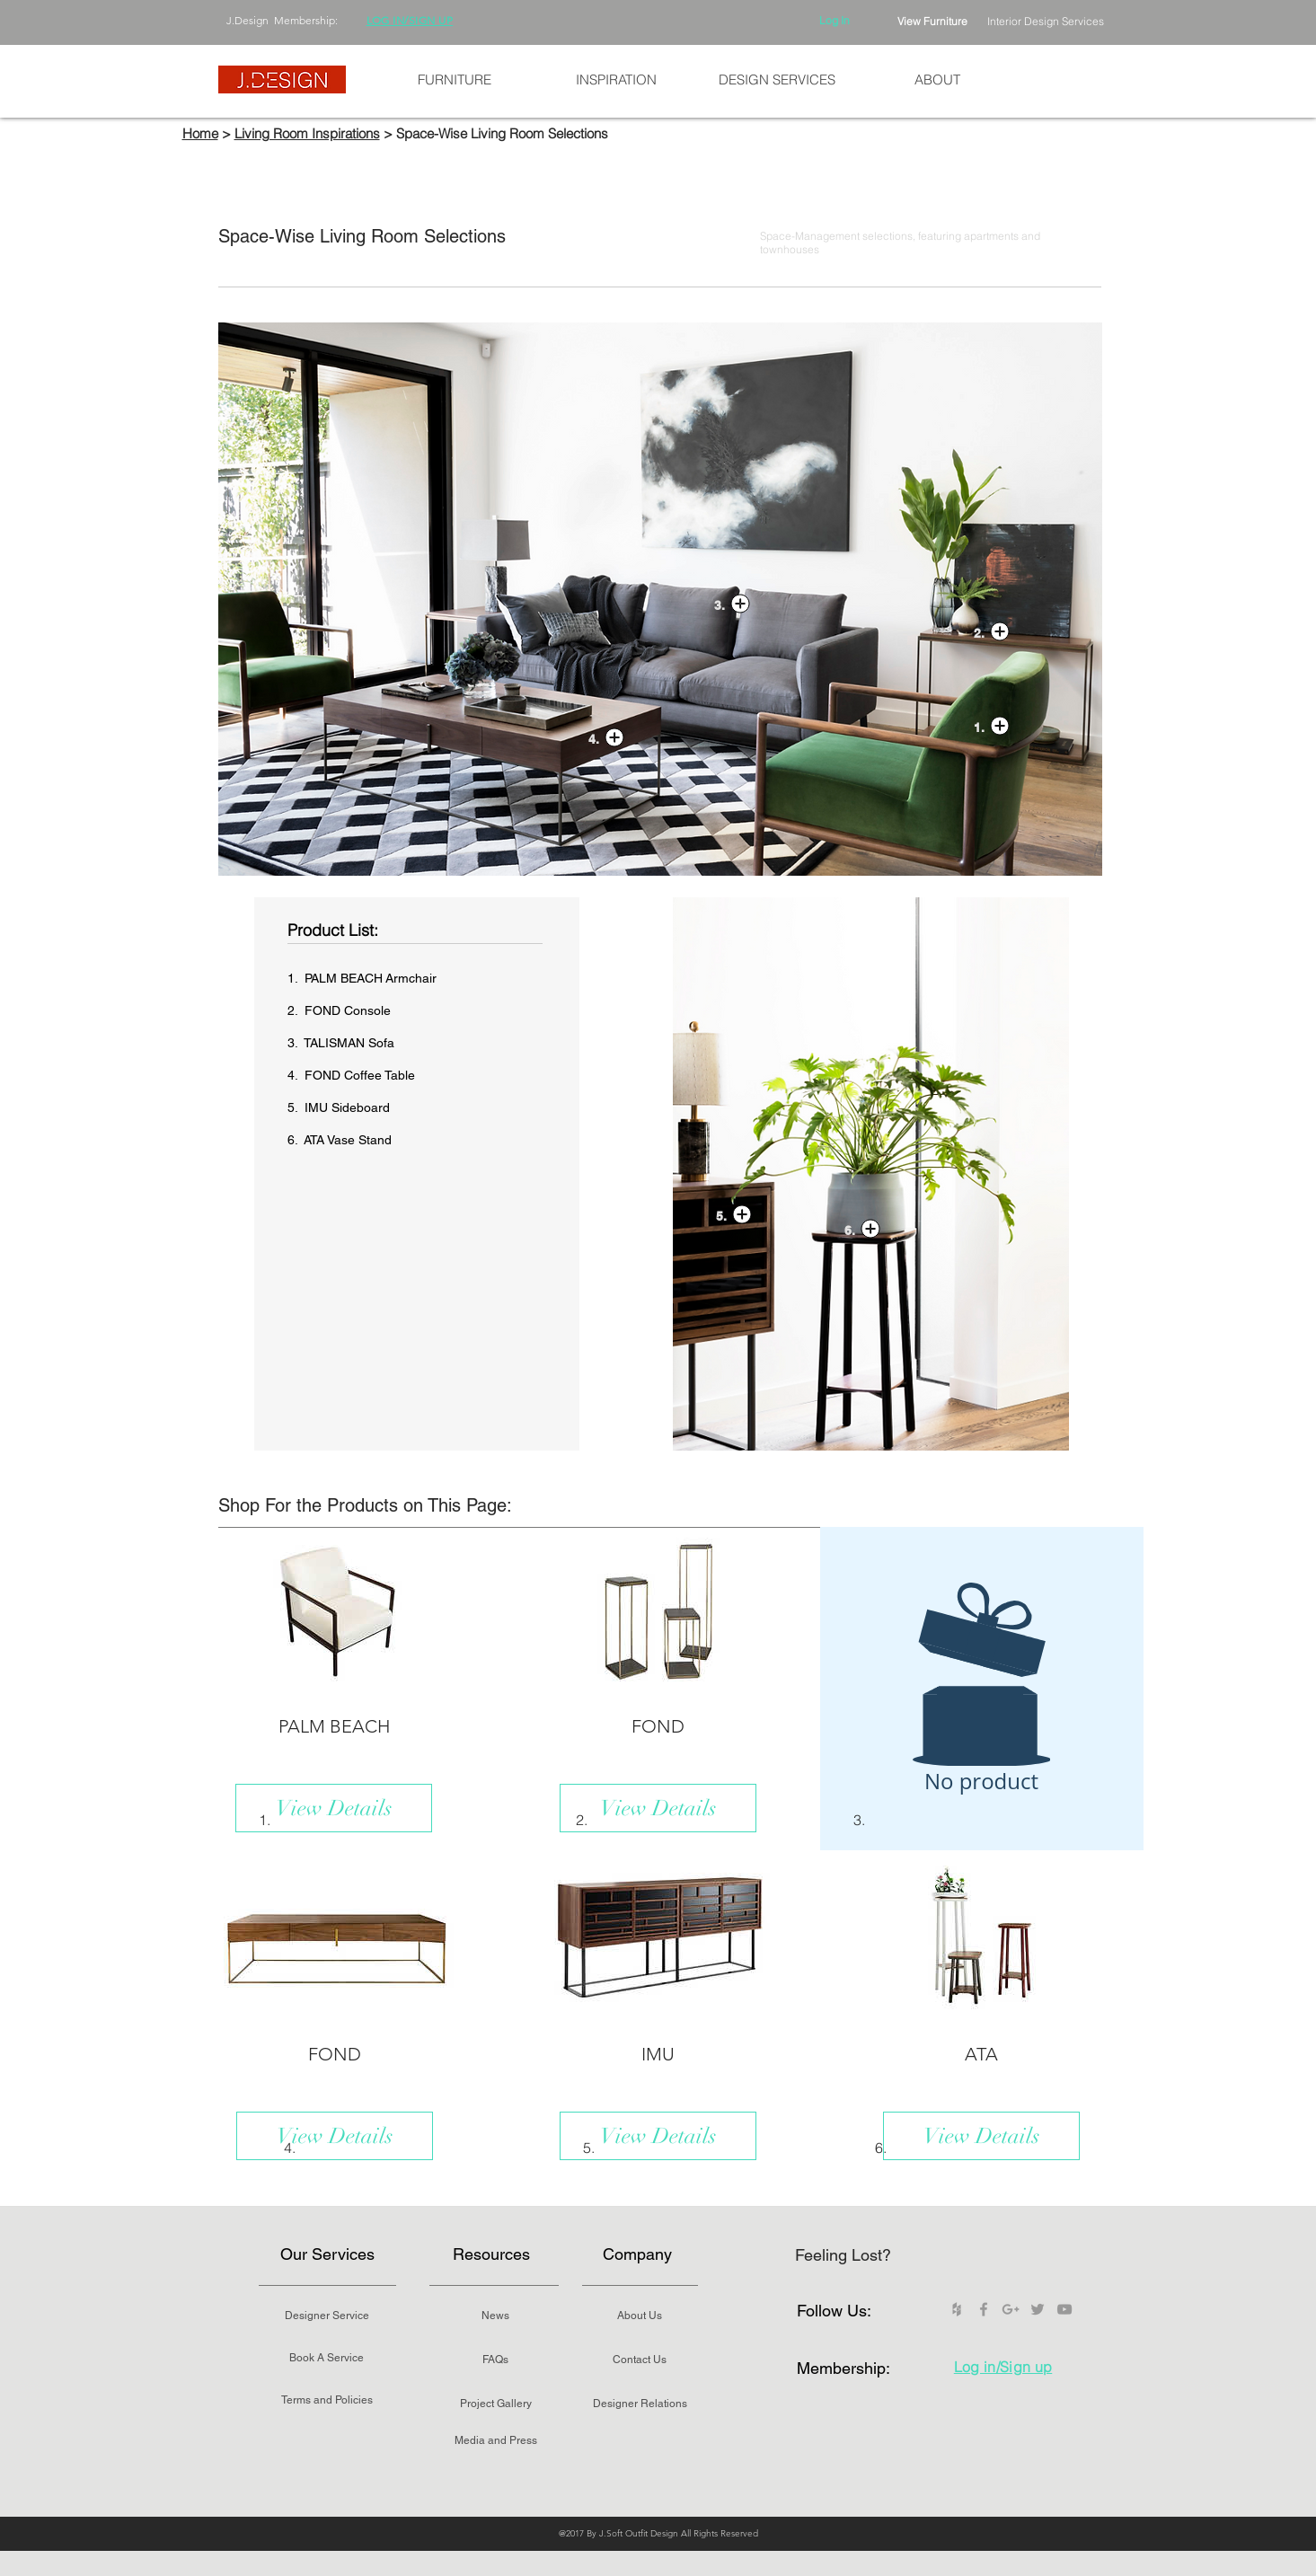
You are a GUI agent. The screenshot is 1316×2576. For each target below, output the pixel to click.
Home (200, 133)
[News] (495, 2316)
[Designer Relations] (640, 2403)
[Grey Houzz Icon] (957, 2309)
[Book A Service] (327, 2358)
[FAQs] (495, 2359)
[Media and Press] (495, 2440)
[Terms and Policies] (327, 2400)
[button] (454, 80)
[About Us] (639, 2315)
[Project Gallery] (495, 2404)
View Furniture (932, 21)
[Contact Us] (639, 2359)
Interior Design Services (1045, 21)
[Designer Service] (327, 2315)
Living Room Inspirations (307, 133)
